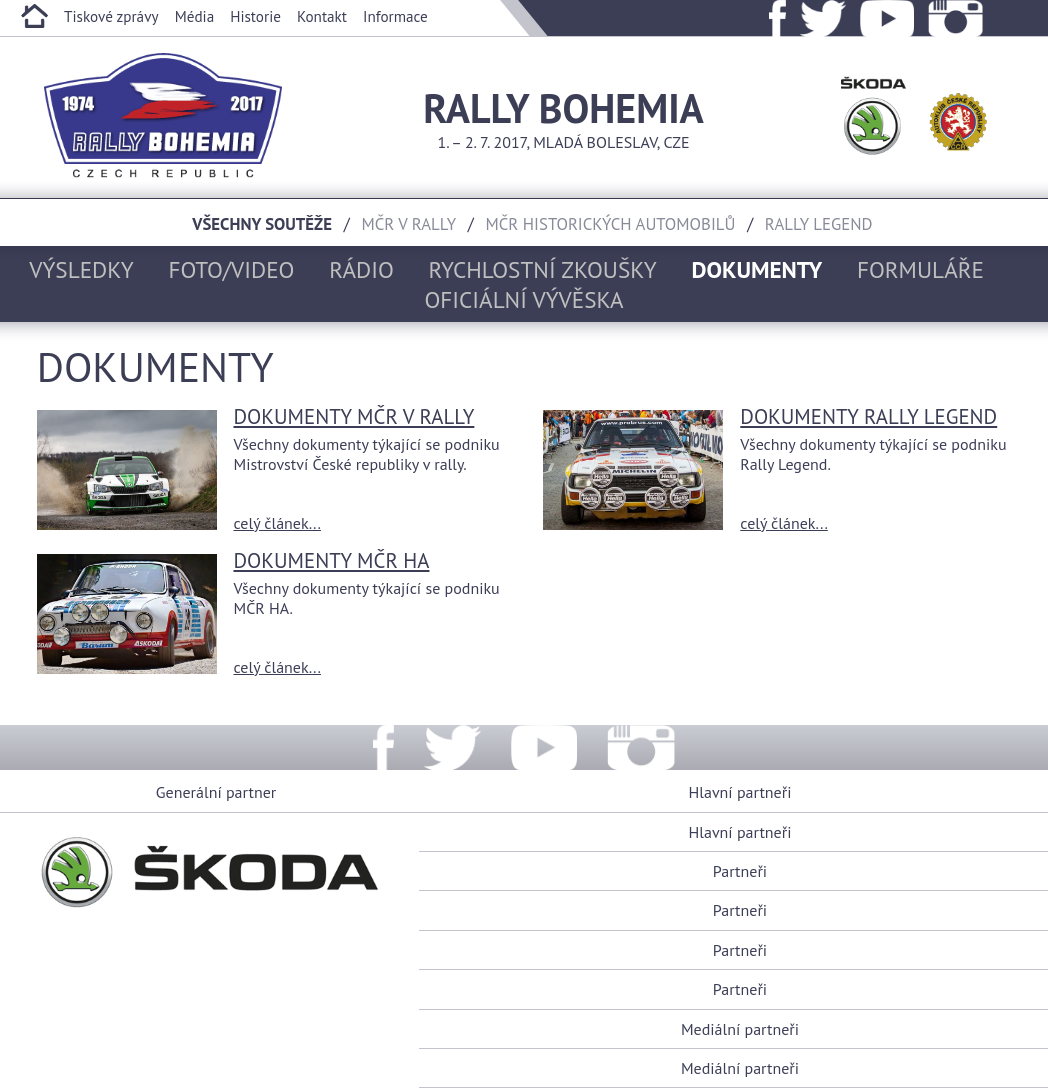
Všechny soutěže (262, 224)
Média (195, 16)
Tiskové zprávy (111, 16)
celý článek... (277, 523)
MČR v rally (408, 224)
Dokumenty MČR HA (331, 560)
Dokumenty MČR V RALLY (353, 416)
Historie (255, 16)
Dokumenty (757, 269)
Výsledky (81, 269)
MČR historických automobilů (611, 224)
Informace (395, 16)
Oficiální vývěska (523, 299)
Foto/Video (232, 269)
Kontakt (322, 16)
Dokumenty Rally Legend (868, 416)
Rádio (361, 269)
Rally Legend (819, 224)
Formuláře (920, 269)
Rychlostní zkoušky (543, 269)
